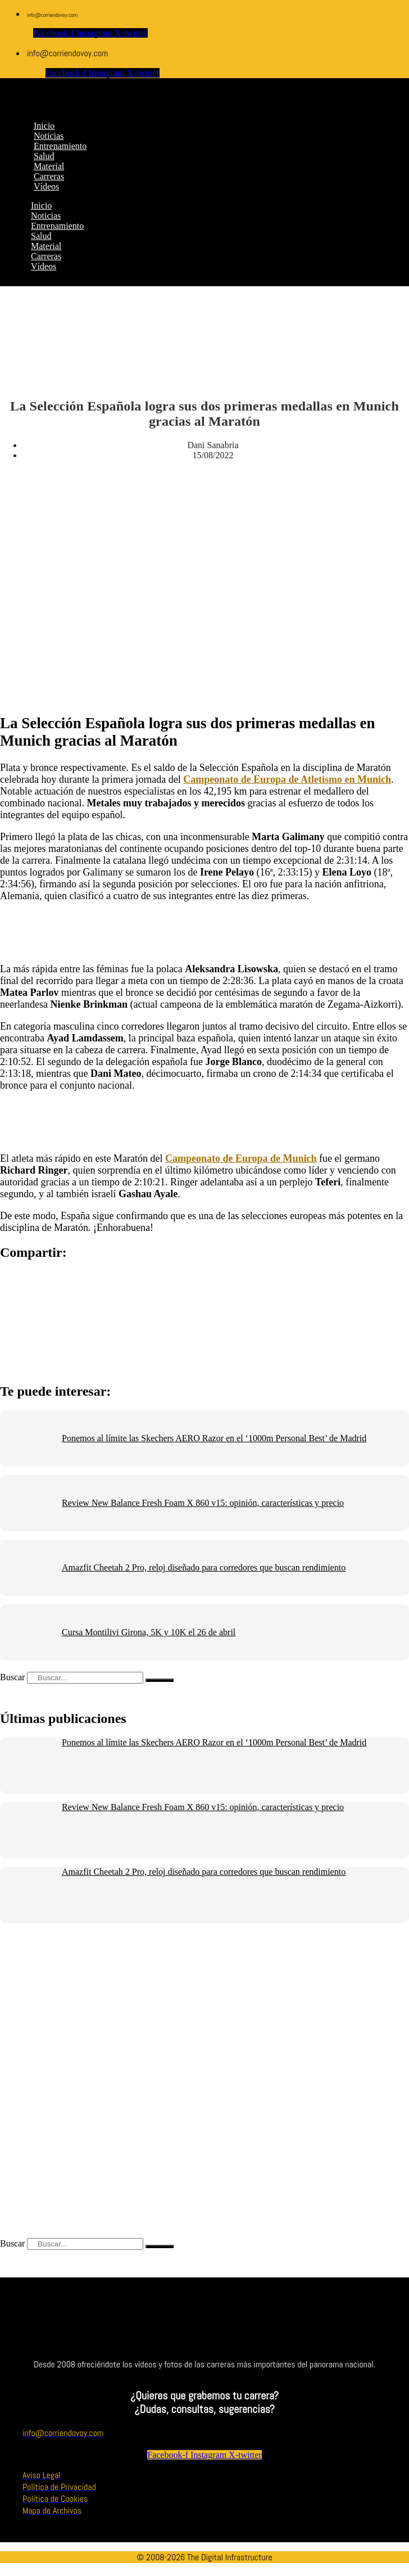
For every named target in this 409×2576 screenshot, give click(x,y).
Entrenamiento (57, 226)
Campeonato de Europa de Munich (241, 1158)
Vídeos (43, 266)
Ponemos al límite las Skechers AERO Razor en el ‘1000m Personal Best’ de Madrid (214, 1438)
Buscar (12, 1677)
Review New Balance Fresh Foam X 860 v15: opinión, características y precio (203, 1503)
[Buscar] (160, 1680)
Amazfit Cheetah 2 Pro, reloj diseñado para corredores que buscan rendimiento (204, 1567)
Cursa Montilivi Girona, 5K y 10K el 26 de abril (148, 1632)
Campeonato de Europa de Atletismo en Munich (287, 779)
